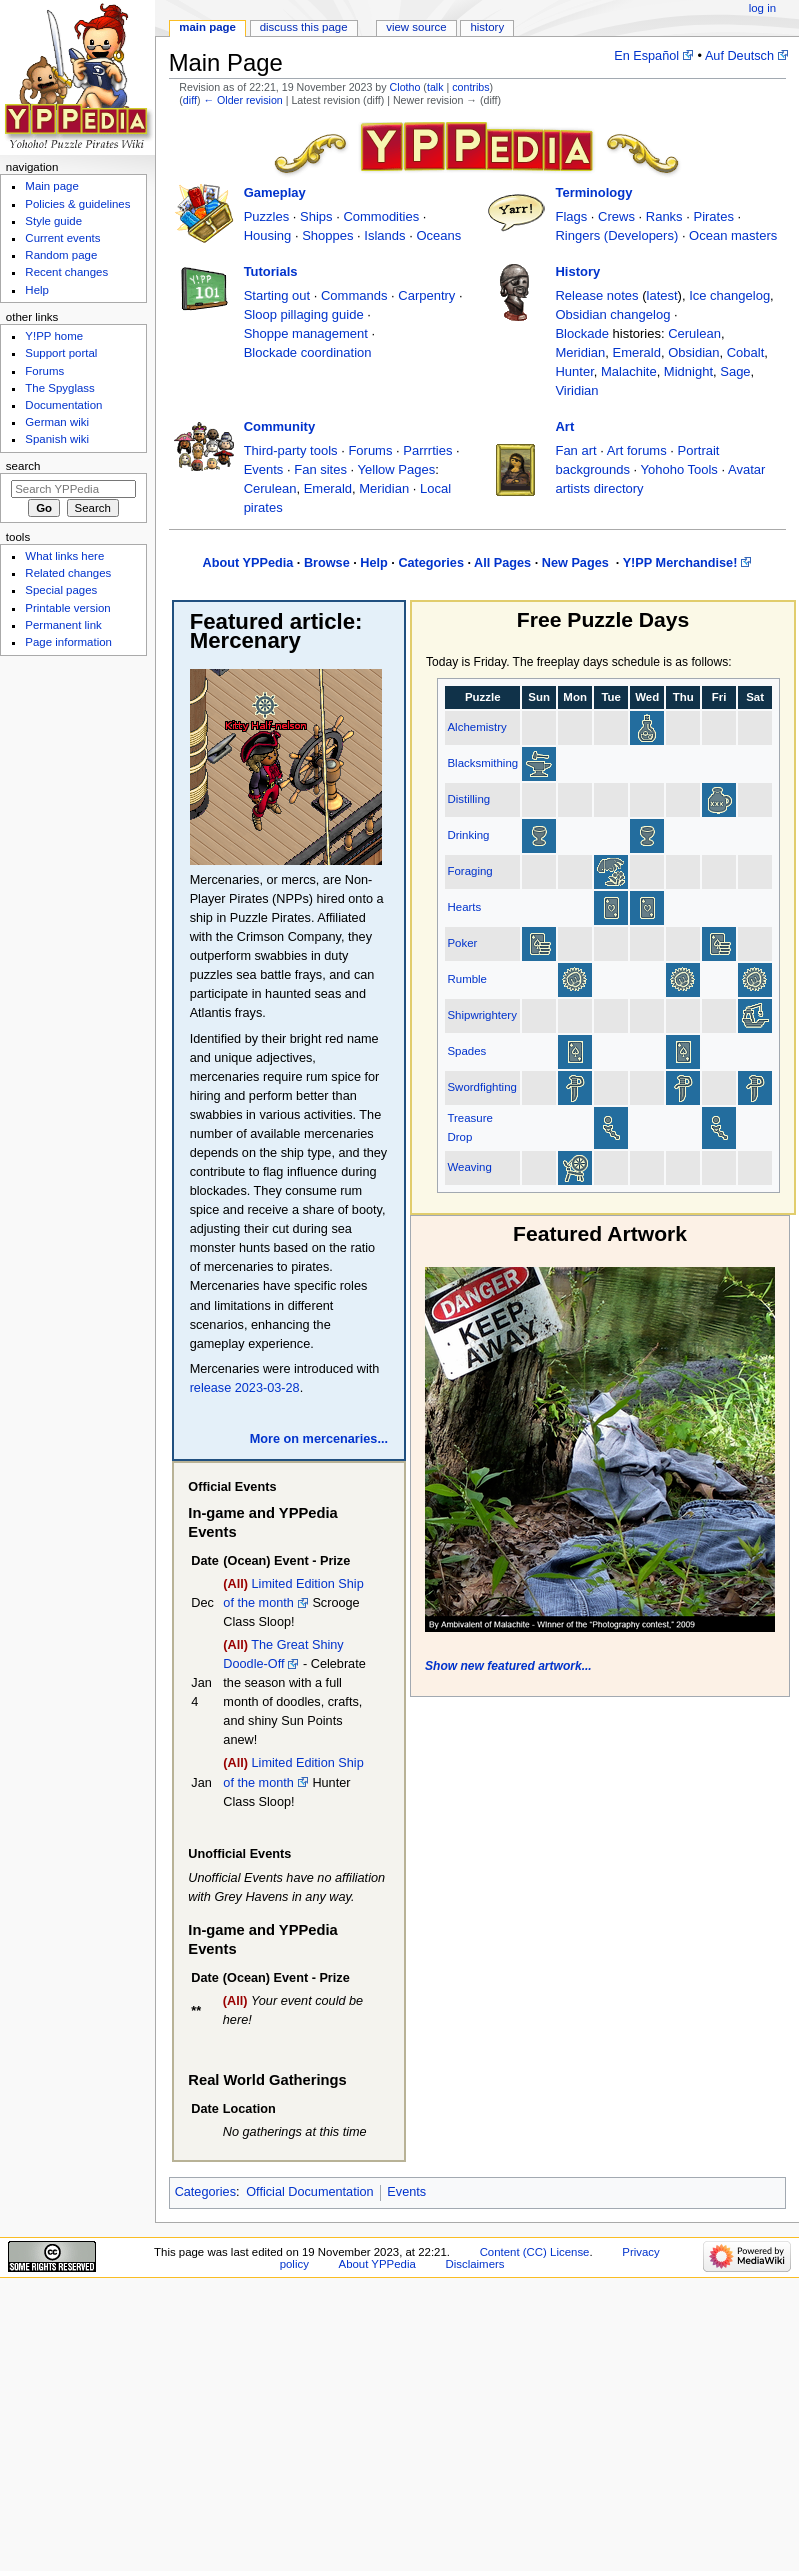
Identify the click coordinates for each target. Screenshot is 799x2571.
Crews (616, 216)
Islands (384, 235)
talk (435, 87)
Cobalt (746, 352)
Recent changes (66, 272)
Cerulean (694, 333)
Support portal (61, 353)
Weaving (469, 1167)
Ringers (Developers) (616, 235)
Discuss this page (304, 27)
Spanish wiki (57, 439)
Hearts (464, 907)
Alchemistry (476, 727)
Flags (571, 216)
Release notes (596, 295)
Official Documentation (309, 2192)
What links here (64, 556)
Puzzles (267, 216)
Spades (466, 1051)
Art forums (637, 450)
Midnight (688, 371)
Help (374, 563)
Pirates (713, 216)
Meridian (580, 352)
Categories (431, 563)
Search (23, 466)
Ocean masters (733, 235)
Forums (370, 450)
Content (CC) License (535, 2252)
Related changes (68, 573)
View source (416, 27)
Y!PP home (54, 336)
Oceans (438, 235)
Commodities (381, 216)
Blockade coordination (308, 352)
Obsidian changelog (612, 314)
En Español (646, 56)
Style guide (53, 221)
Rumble (466, 979)
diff (190, 100)
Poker (462, 943)
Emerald (637, 352)
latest (662, 295)
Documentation (63, 405)
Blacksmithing (482, 763)
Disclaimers (474, 2264)
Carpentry (426, 295)
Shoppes (327, 235)
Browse (327, 563)
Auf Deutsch (739, 56)
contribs (470, 87)
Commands (354, 295)
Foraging (469, 871)
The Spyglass (59, 388)
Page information (68, 642)
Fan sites (320, 469)
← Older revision (242, 100)
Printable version (67, 608)
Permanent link (63, 625)
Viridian (576, 390)
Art (564, 426)
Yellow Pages (397, 469)
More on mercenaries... (319, 1439)
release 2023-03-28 (245, 1388)
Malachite (629, 371)
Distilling (468, 799)
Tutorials (271, 271)
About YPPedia (248, 563)
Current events (62, 238)
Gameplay (275, 192)
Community (280, 426)
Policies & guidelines (77, 204)
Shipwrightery (481, 1015)
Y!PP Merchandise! (680, 563)
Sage (735, 371)
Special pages (61, 590)
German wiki (57, 422)
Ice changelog (729, 295)
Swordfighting (481, 1087)
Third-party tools (291, 450)
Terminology (593, 192)
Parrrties (427, 450)
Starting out (277, 295)
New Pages (577, 563)
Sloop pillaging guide (304, 314)
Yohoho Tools (679, 469)
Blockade (581, 333)
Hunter (574, 371)
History (577, 271)
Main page (207, 27)
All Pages (502, 563)
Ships (316, 216)
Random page (61, 255)
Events (264, 469)
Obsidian (693, 352)
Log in (762, 8)
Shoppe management (306, 333)
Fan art (575, 450)
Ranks (664, 216)
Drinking (468, 835)
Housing (268, 235)
